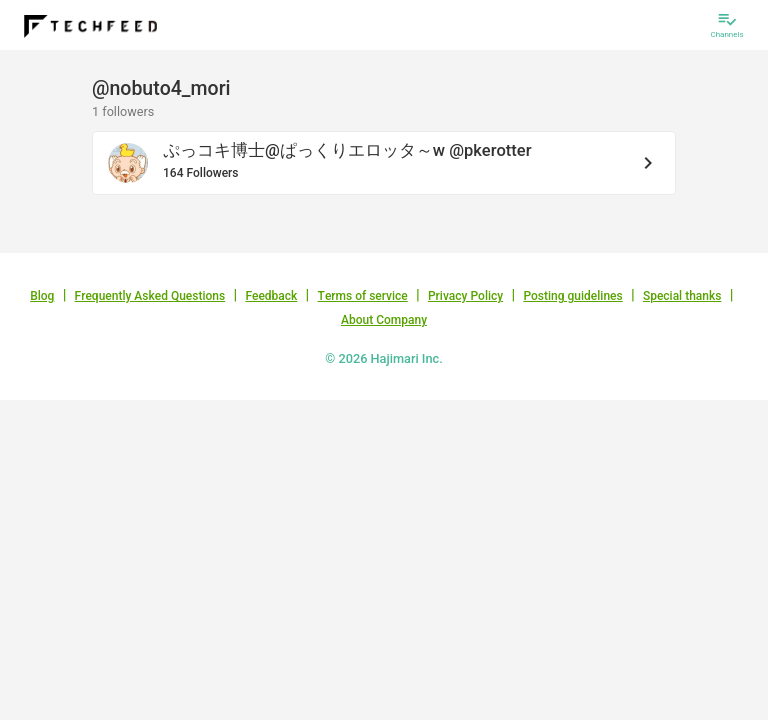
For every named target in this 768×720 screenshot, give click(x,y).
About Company (384, 320)
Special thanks (682, 296)
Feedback (271, 296)
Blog (42, 296)
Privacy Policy (465, 296)
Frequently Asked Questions (150, 296)
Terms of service (363, 296)
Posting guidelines (572, 296)
